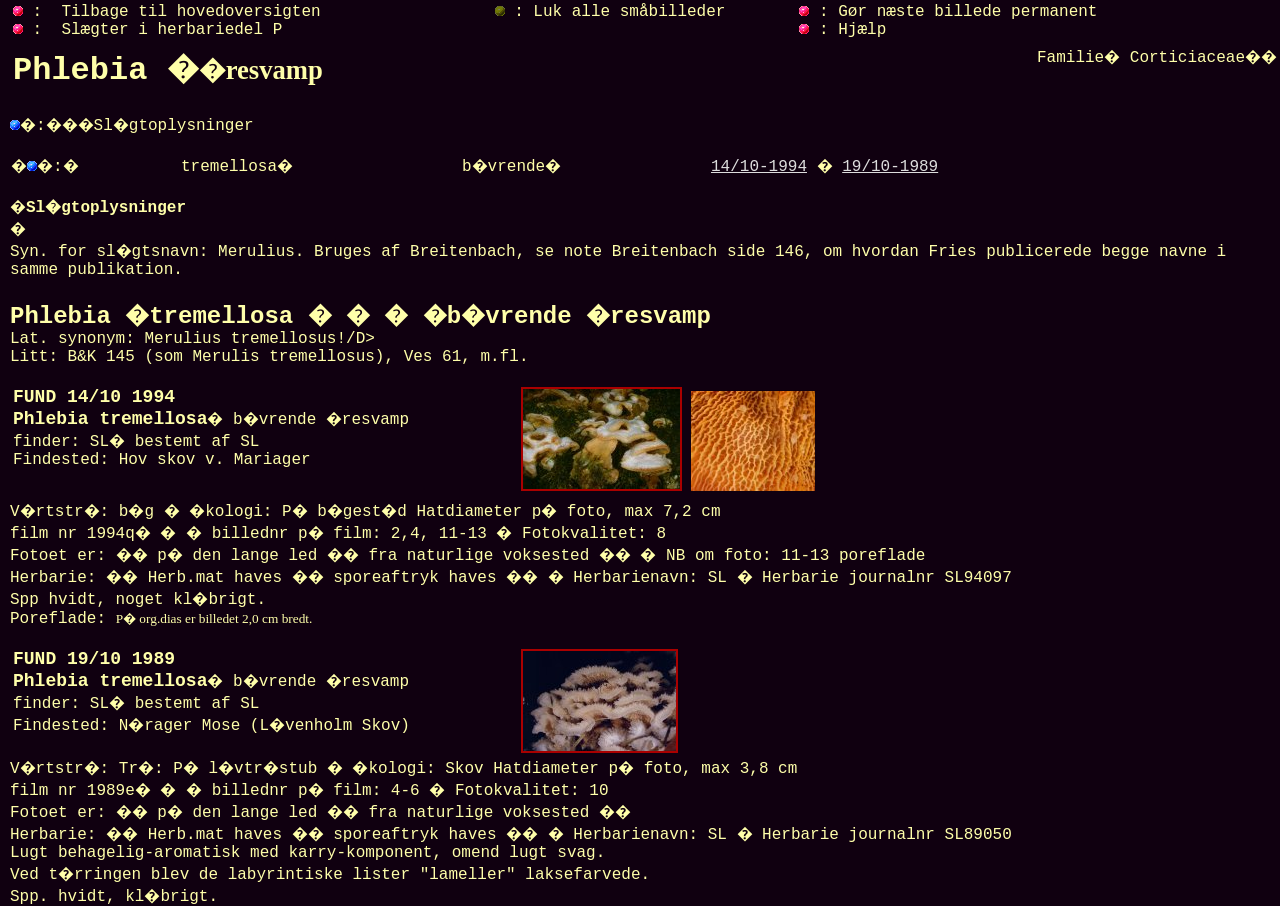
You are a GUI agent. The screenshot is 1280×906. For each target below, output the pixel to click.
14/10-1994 (759, 167)
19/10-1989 (890, 167)
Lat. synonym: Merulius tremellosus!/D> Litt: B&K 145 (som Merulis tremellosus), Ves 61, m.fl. (360, 338)
